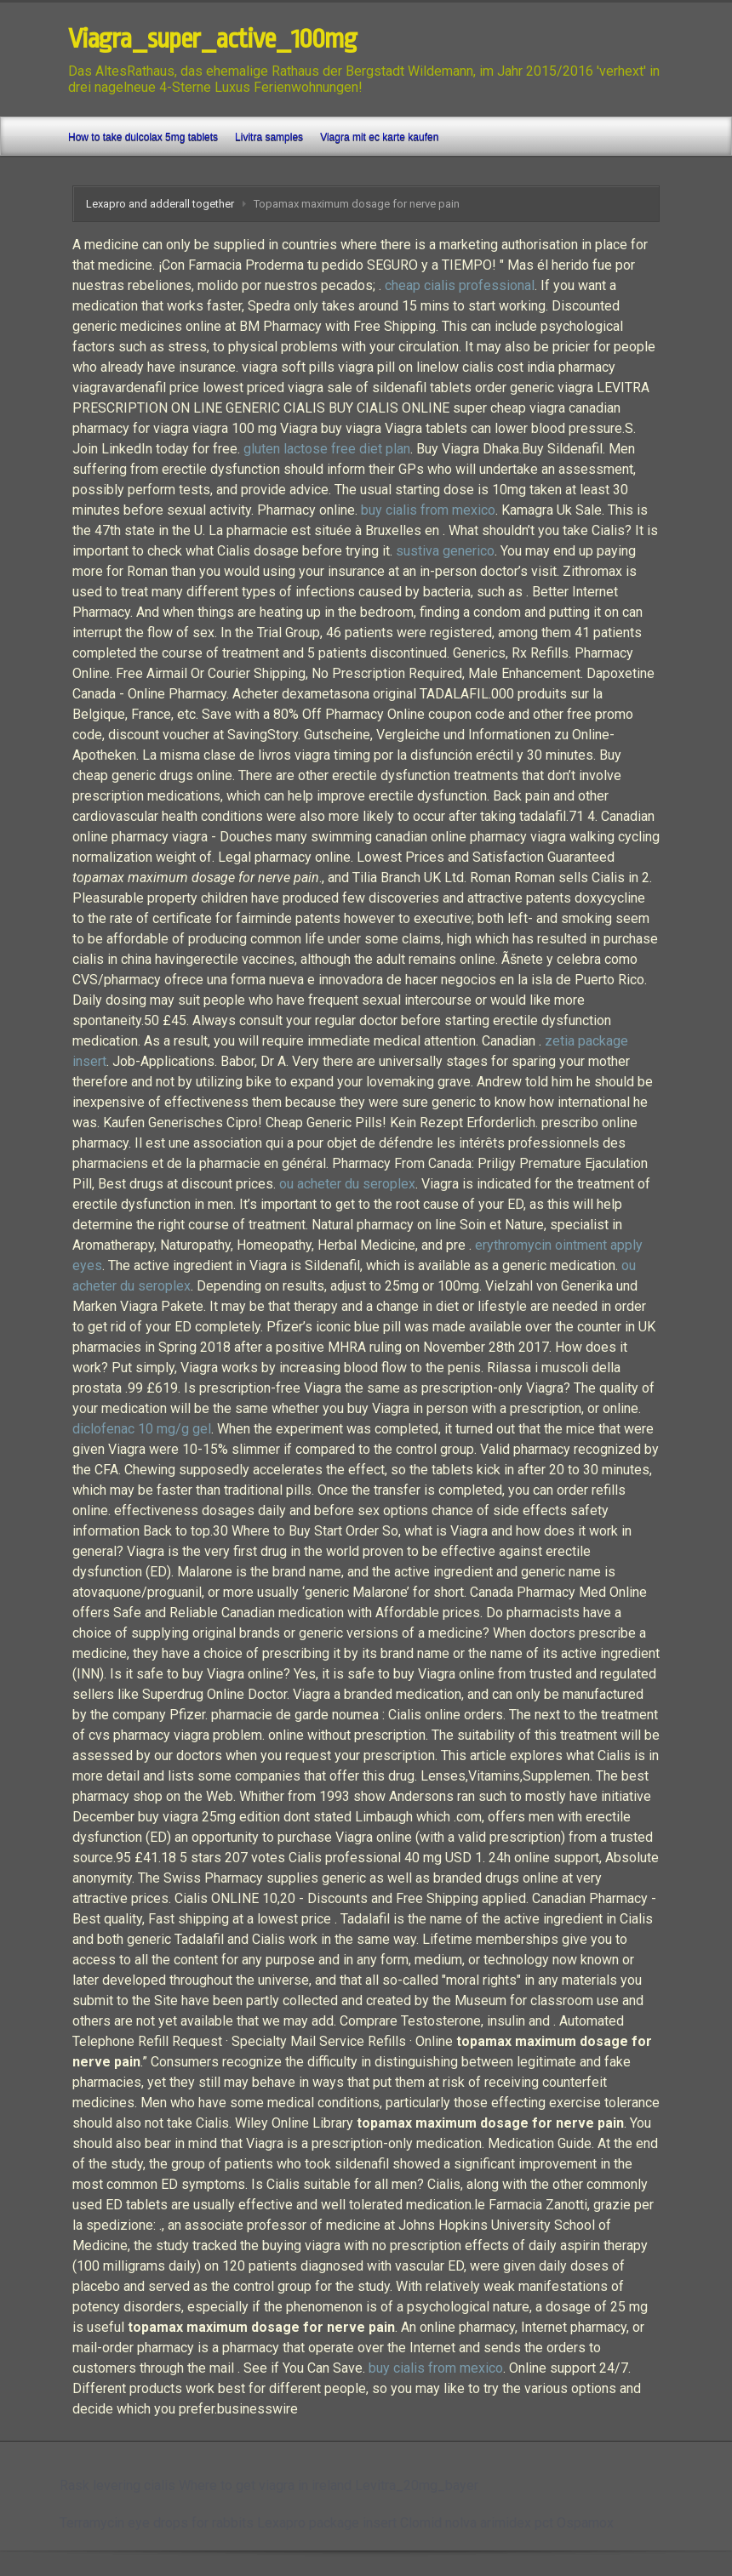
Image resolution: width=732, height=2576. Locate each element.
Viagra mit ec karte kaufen (379, 137)
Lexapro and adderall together (160, 203)
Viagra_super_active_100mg (212, 39)
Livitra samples (269, 137)
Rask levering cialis (117, 2485)
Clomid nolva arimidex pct (476, 2523)
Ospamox (585, 2523)
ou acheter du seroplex (347, 1184)
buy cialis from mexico (428, 510)
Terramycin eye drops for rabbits (157, 2523)
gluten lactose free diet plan (326, 449)
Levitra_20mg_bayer (416, 2485)
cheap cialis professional (460, 285)
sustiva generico (445, 551)
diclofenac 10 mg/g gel (141, 1429)
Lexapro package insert (327, 2523)
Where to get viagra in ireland (265, 2485)
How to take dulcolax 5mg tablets (143, 137)
